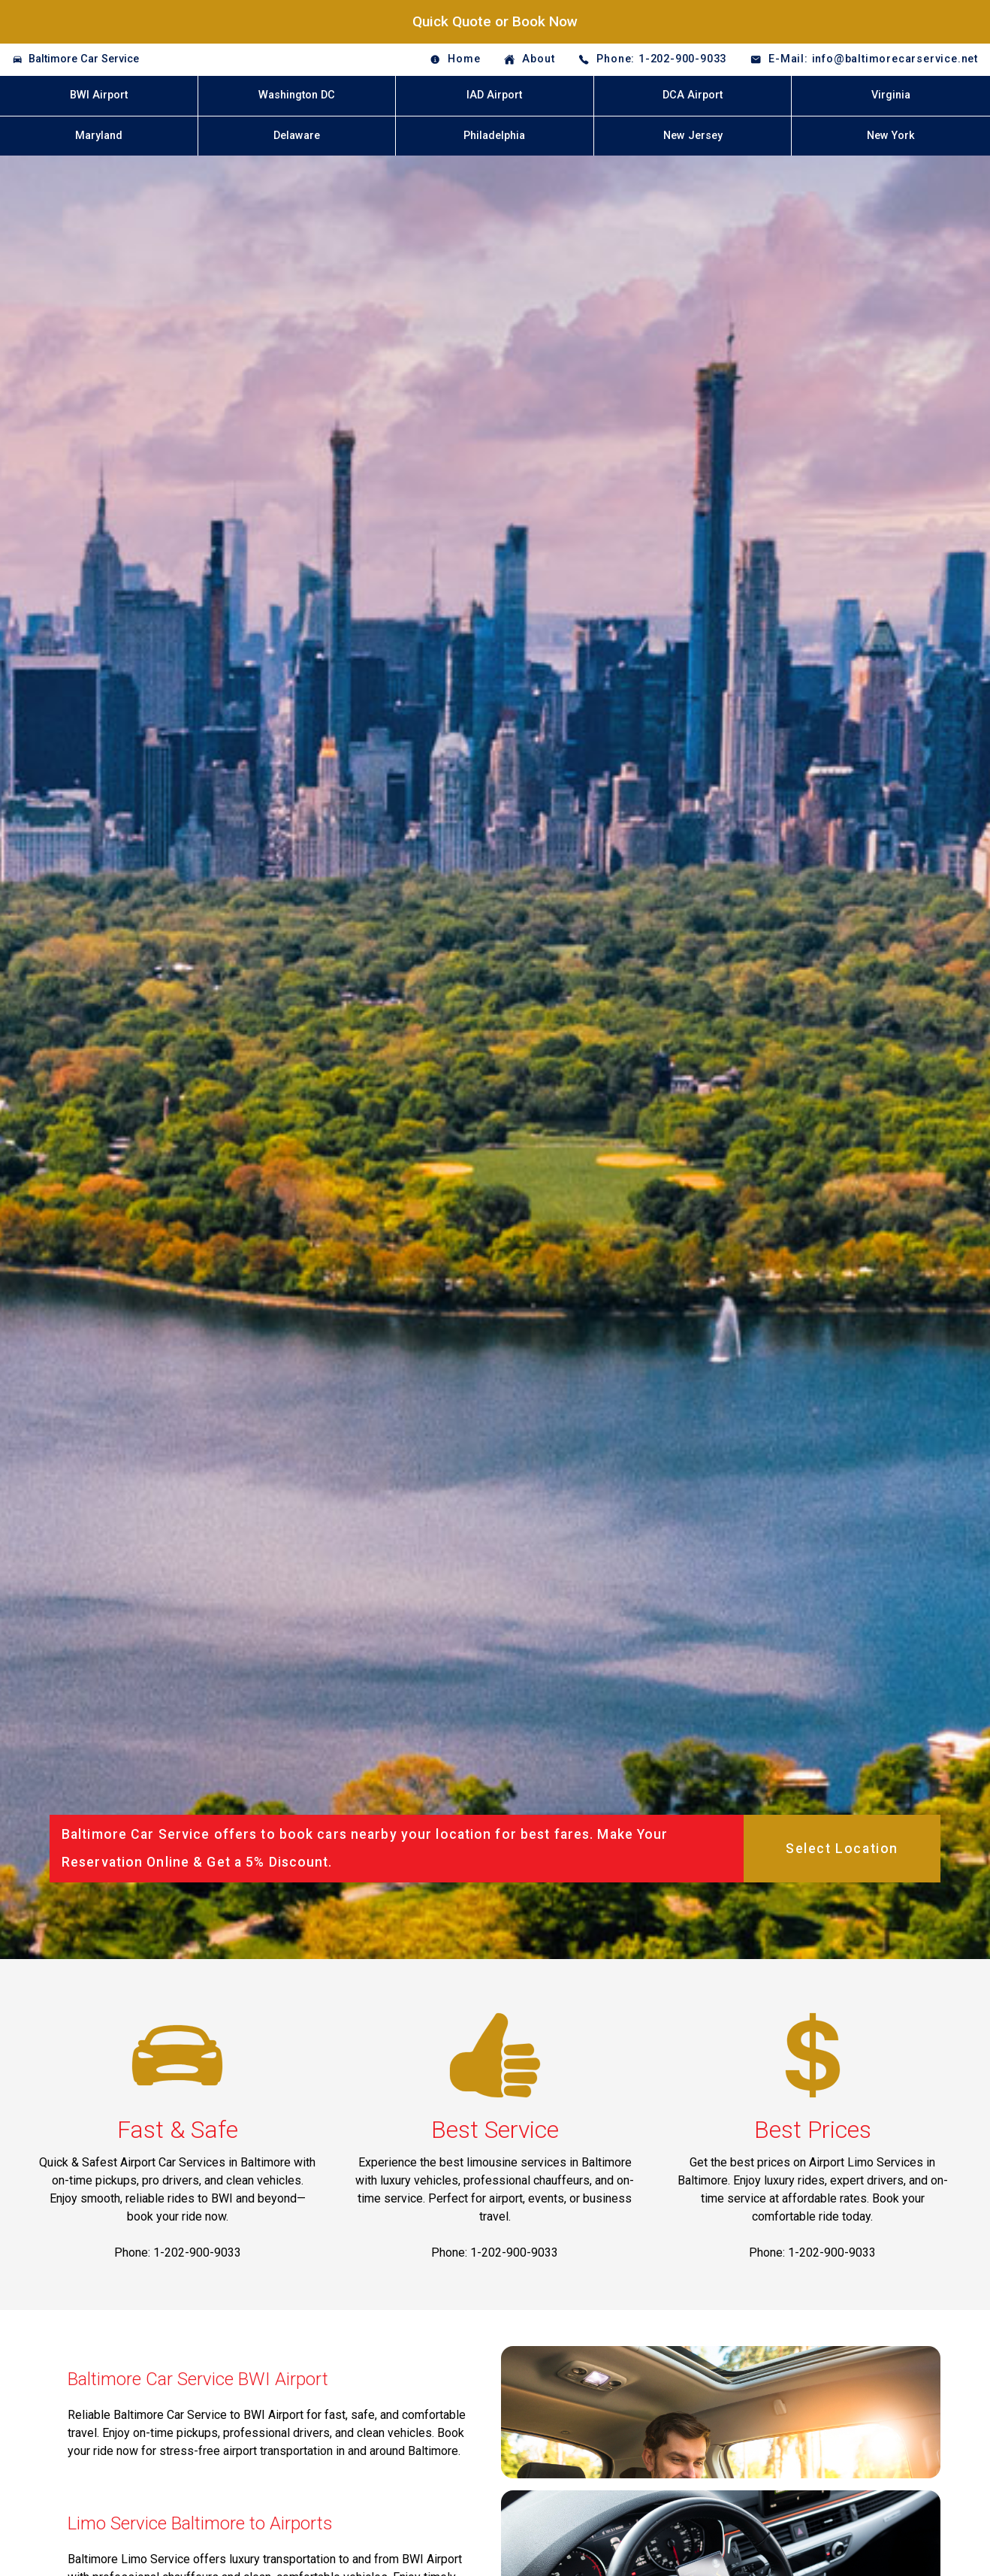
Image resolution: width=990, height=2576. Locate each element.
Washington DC (296, 95)
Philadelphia (494, 135)
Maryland (98, 135)
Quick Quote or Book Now (495, 21)
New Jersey (693, 135)
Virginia (890, 95)
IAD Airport (494, 95)
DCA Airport (693, 95)
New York (891, 135)
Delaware (296, 135)
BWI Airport (99, 95)
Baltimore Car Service (84, 59)
